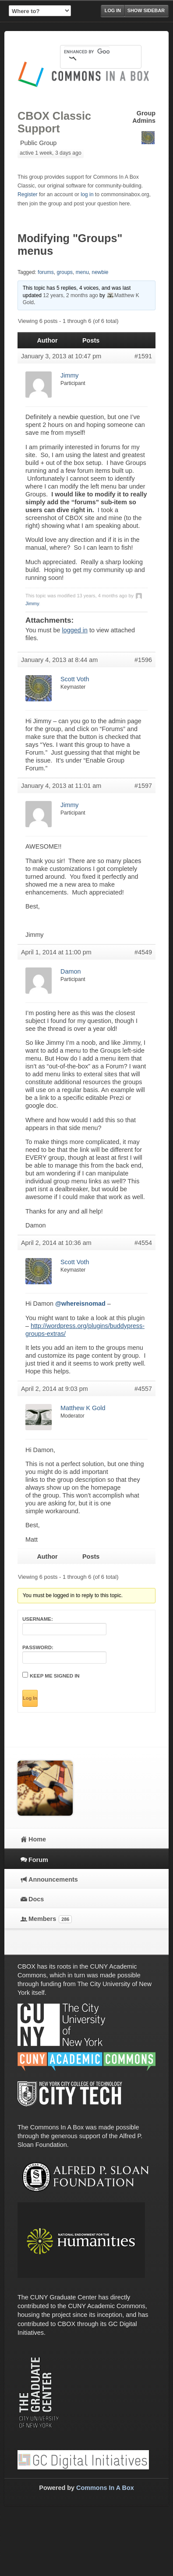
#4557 (143, 1388)
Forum (38, 1859)
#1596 (143, 659)
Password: (37, 1647)
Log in (113, 10)
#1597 (143, 785)
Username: (37, 1619)
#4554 (143, 1242)
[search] (86, 51)
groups (64, 272)
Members (50, 1919)
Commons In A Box (105, 2487)
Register (28, 194)
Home (37, 1839)
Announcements (53, 1879)
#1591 (143, 356)
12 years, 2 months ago (70, 295)
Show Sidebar (146, 10)
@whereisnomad (80, 1303)
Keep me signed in (55, 1675)
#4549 (143, 952)
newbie (100, 272)
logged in (74, 630)
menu (82, 272)
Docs (36, 1899)
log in (87, 194)
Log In (30, 1698)
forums (46, 272)
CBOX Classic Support (54, 122)
